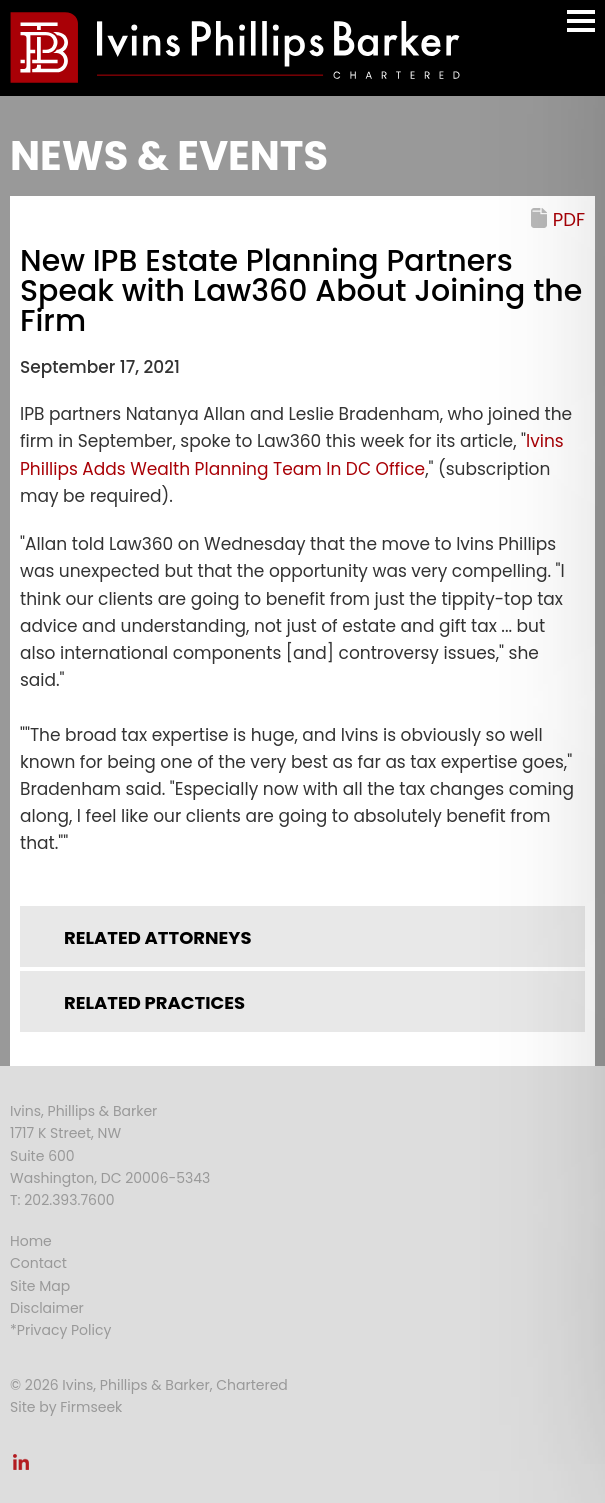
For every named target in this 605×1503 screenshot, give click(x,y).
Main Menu (581, 30)
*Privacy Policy (60, 1330)
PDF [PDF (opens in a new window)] (569, 219)
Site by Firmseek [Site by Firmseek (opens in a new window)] (66, 1407)
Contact (38, 1263)
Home (31, 1241)
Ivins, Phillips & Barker (83, 1111)
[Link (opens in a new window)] (21, 1468)
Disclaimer (47, 1308)
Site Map (40, 1286)
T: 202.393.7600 (62, 1200)
